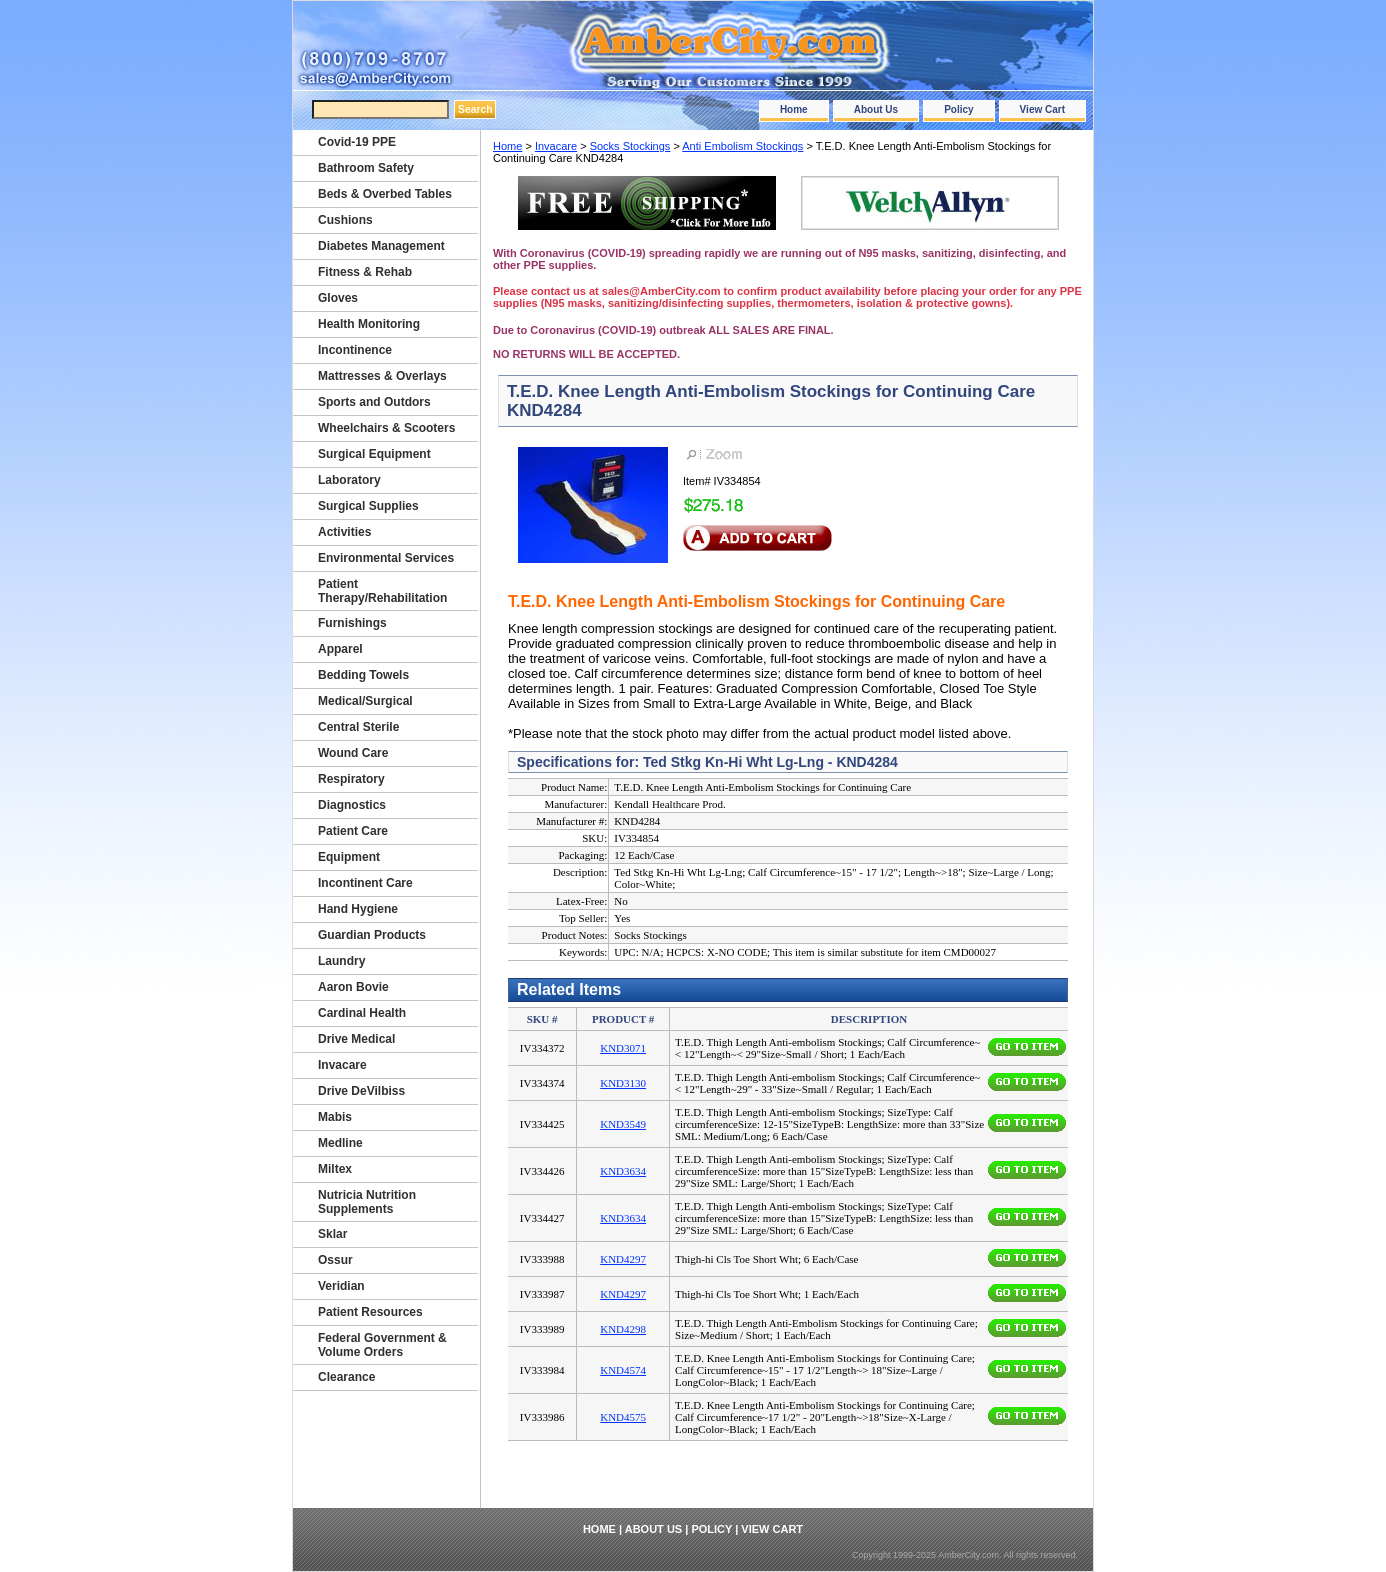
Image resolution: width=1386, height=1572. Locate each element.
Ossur (335, 1260)
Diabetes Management (381, 246)
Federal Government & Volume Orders (382, 1345)
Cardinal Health (362, 1013)
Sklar (332, 1234)
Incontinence (355, 350)
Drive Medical (356, 1039)
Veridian (341, 1286)
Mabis (335, 1117)
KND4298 (623, 1329)
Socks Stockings (630, 146)
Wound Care (353, 753)
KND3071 (623, 1048)
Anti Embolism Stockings (742, 146)
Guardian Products (372, 935)
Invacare (556, 146)
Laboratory (349, 480)
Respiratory (351, 779)
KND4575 (623, 1417)
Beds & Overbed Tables (385, 194)
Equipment (349, 857)
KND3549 (623, 1124)
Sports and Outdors (374, 402)
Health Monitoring (369, 324)
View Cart (1042, 109)
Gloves (338, 298)
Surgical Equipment (374, 454)
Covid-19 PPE (357, 142)
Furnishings (352, 623)
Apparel (340, 649)
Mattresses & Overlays (382, 376)
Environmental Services (386, 558)
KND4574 (623, 1370)
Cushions (345, 220)
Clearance (346, 1377)
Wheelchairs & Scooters (386, 428)
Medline (340, 1143)
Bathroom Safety (366, 168)
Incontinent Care (365, 883)
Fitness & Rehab (365, 272)
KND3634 (623, 1171)
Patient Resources (370, 1312)
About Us (876, 109)
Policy (958, 109)
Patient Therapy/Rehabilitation (382, 591)
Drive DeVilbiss (361, 1091)
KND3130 (623, 1083)
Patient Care (353, 831)
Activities (344, 532)
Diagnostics (352, 805)
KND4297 (623, 1259)
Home (794, 109)
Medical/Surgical (365, 701)
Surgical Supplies (368, 506)
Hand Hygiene (358, 909)
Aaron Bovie (353, 987)
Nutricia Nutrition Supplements (367, 1202)
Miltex (335, 1169)
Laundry (341, 961)
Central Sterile (358, 727)
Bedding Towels (363, 675)
